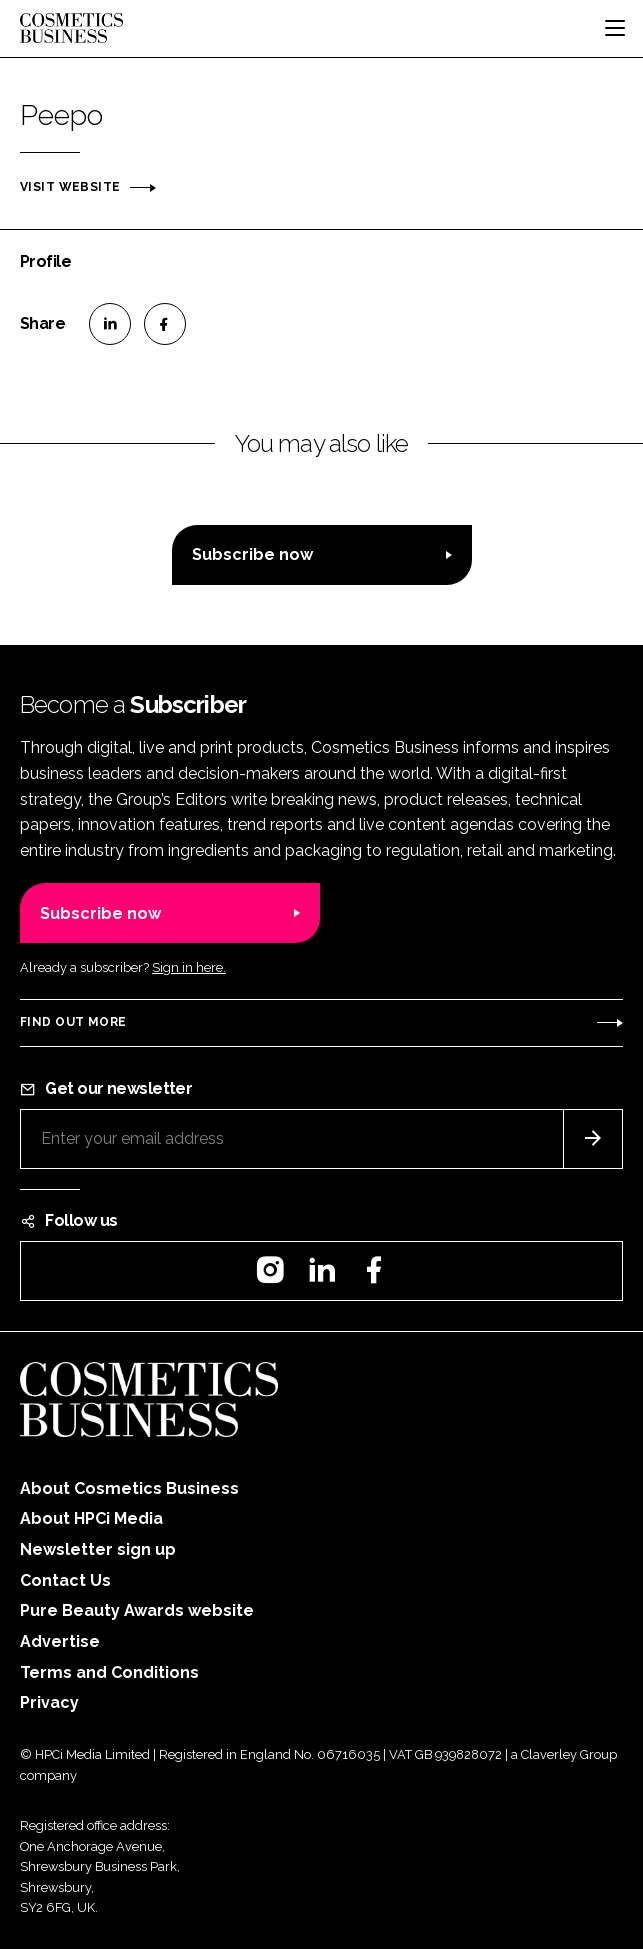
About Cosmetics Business (129, 1488)
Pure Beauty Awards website (137, 1610)
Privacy (49, 1702)
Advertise (60, 1641)
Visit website (70, 187)
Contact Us (65, 1580)
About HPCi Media (91, 1518)
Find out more (73, 1022)
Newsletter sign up (98, 1549)
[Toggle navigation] (615, 28)
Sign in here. (189, 967)
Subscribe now (252, 554)
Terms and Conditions (109, 1672)
